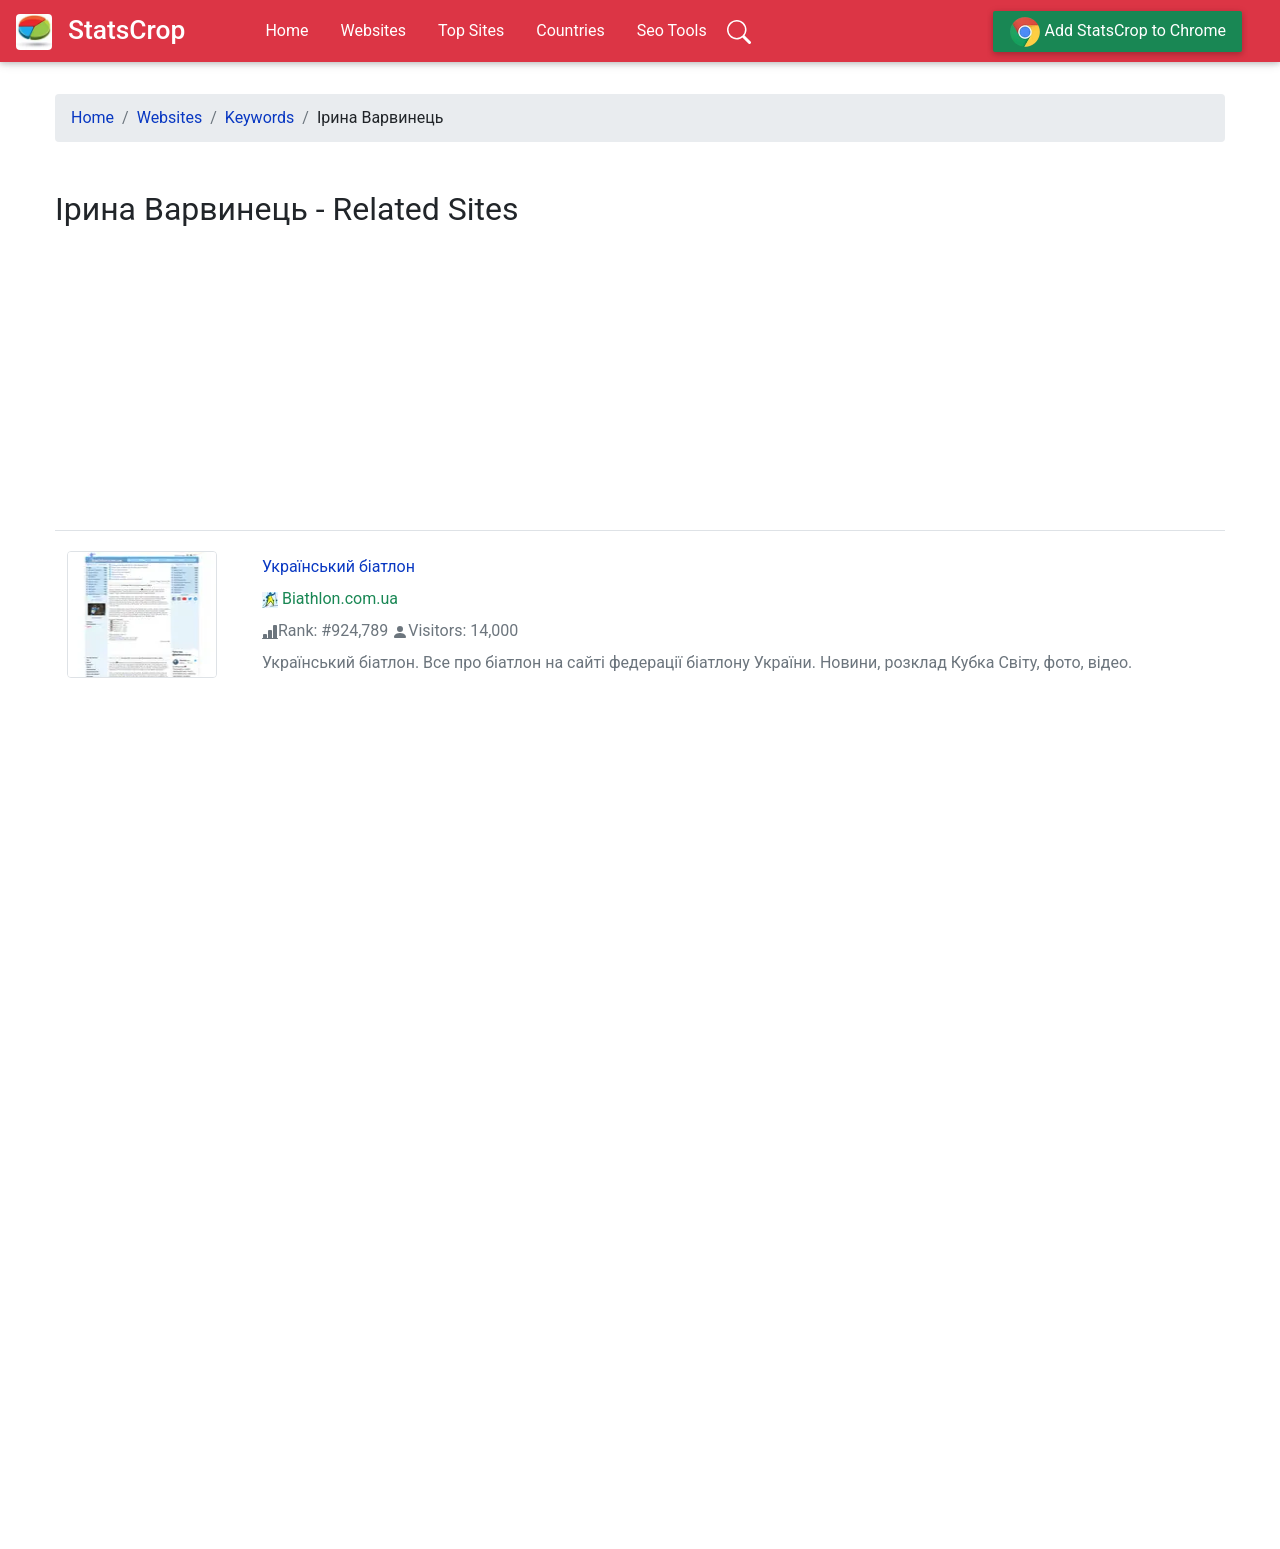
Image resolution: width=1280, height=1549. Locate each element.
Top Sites (471, 30)
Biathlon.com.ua (330, 598)
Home (286, 30)
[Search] (739, 31)
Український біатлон (338, 566)
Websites (373, 30)
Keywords (260, 117)
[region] (640, 385)
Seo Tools (672, 30)
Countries (570, 30)
